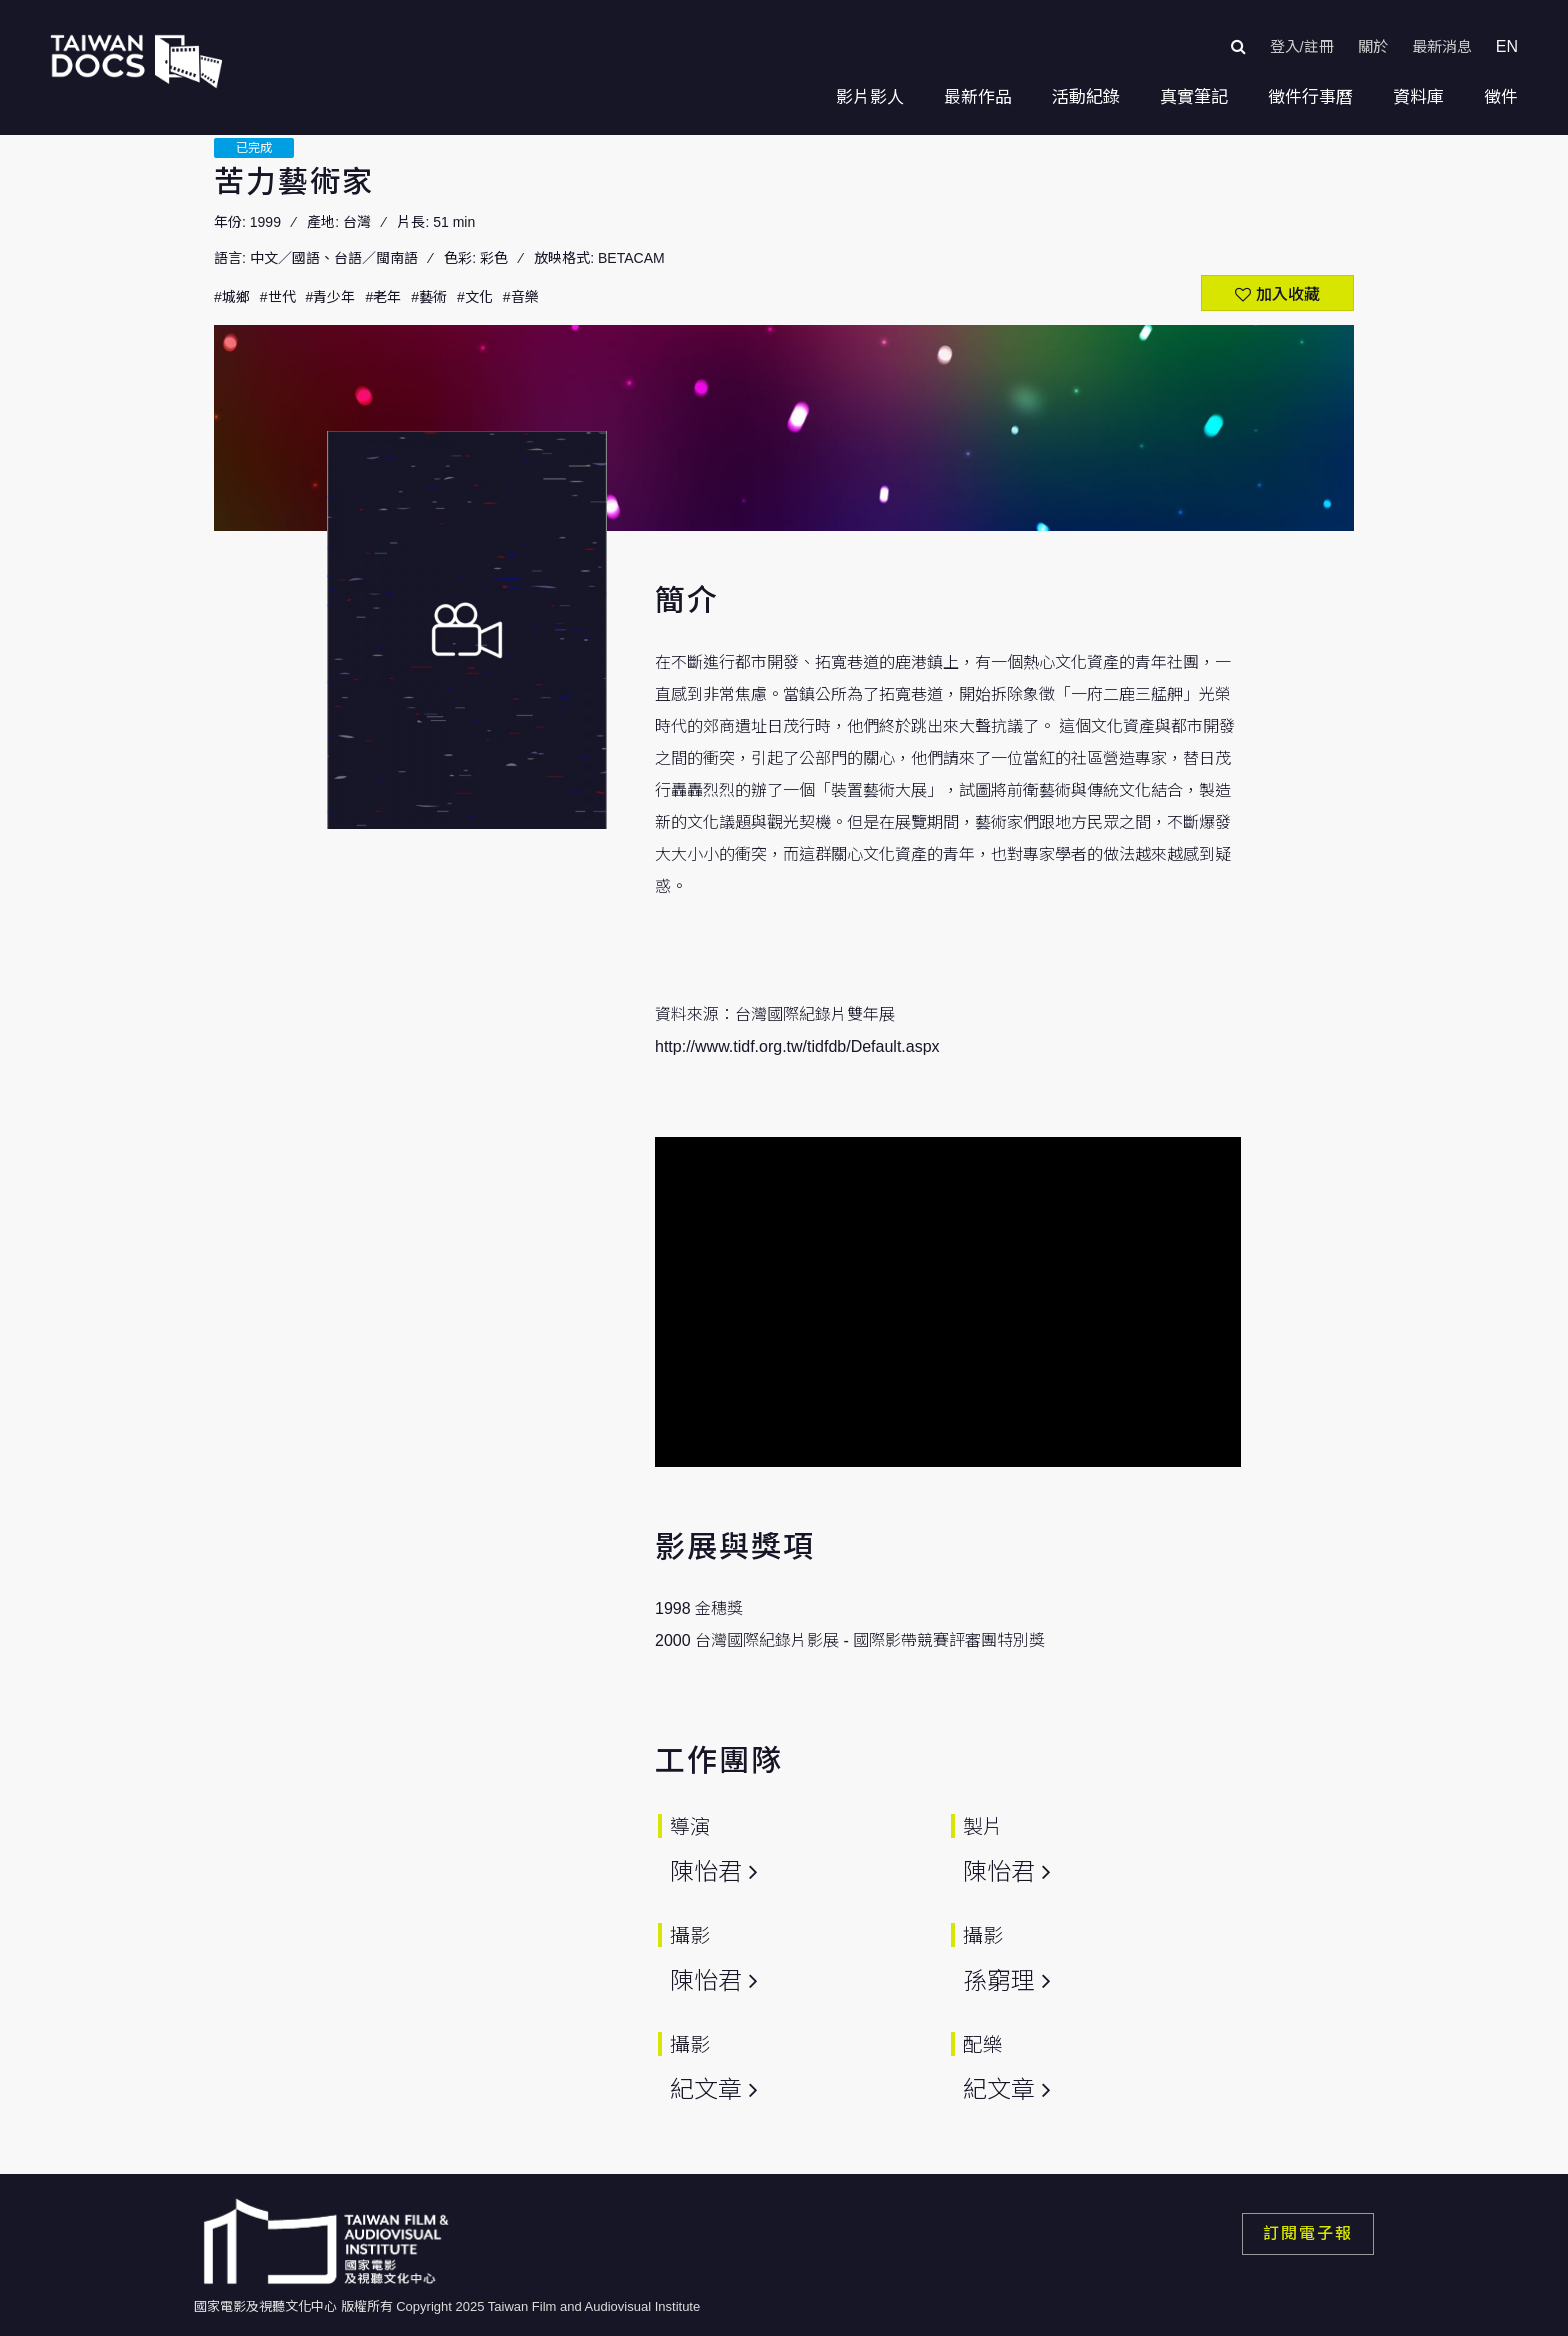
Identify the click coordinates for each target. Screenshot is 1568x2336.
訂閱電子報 (1308, 2233)
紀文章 (706, 2089)
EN (1507, 46)
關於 (1373, 46)
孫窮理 (999, 1980)
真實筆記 (1194, 97)
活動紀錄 (1086, 97)
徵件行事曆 (1310, 97)
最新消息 (1442, 46)
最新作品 (978, 97)
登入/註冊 (1302, 46)
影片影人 (870, 97)
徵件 (1501, 97)
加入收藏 (1288, 294)
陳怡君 (706, 1871)
